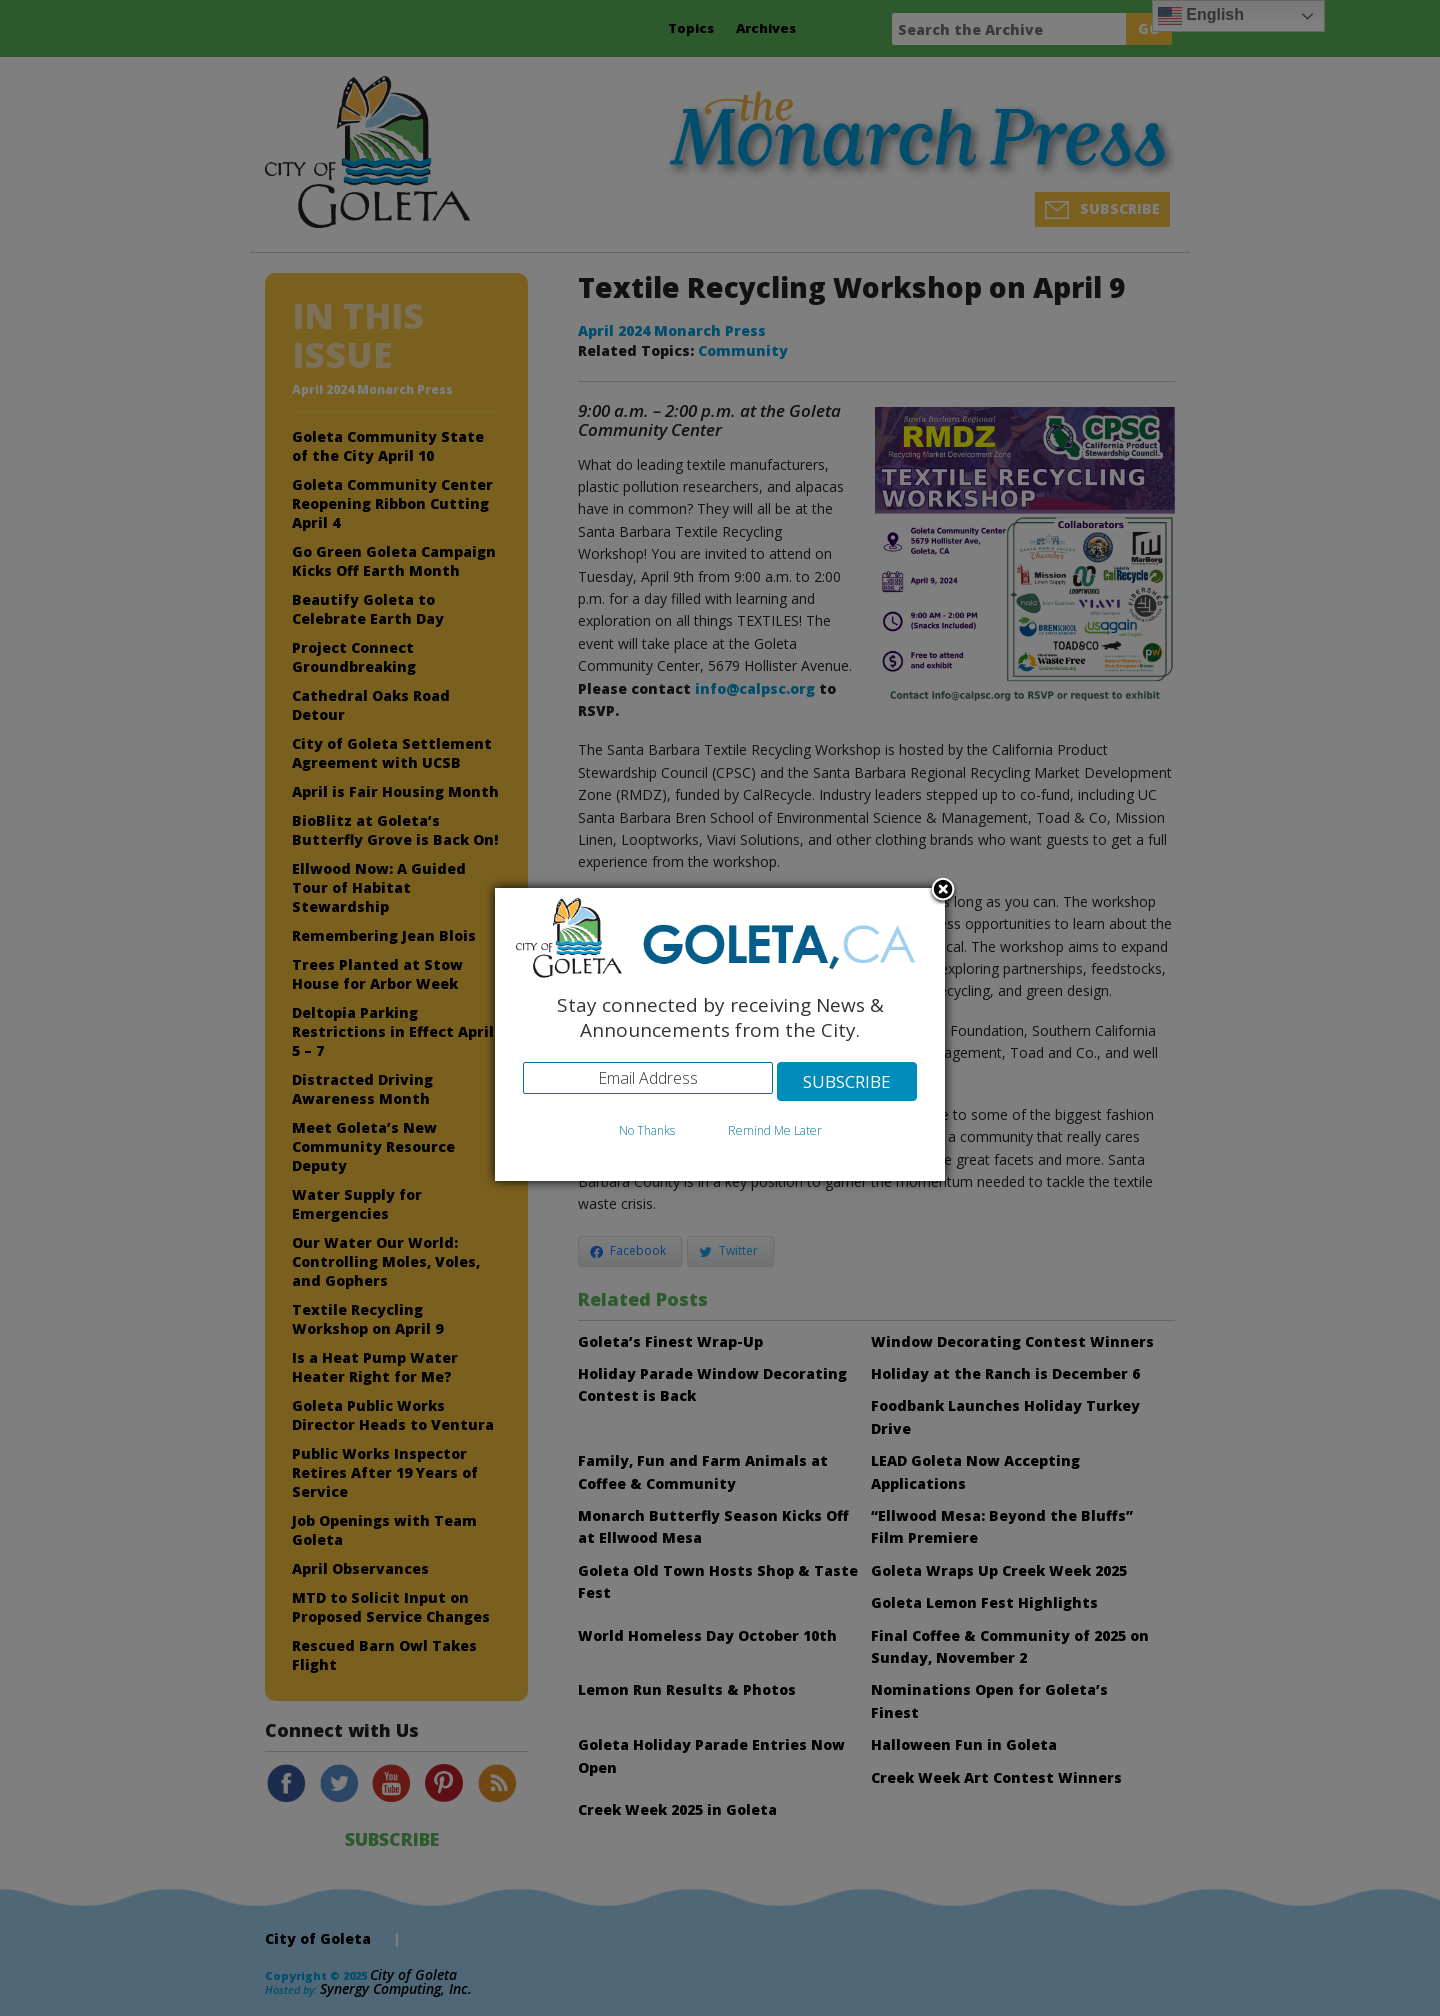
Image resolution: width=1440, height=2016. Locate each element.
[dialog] (720, 1034)
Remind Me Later (775, 1130)
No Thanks (647, 1130)
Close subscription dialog (943, 891)
